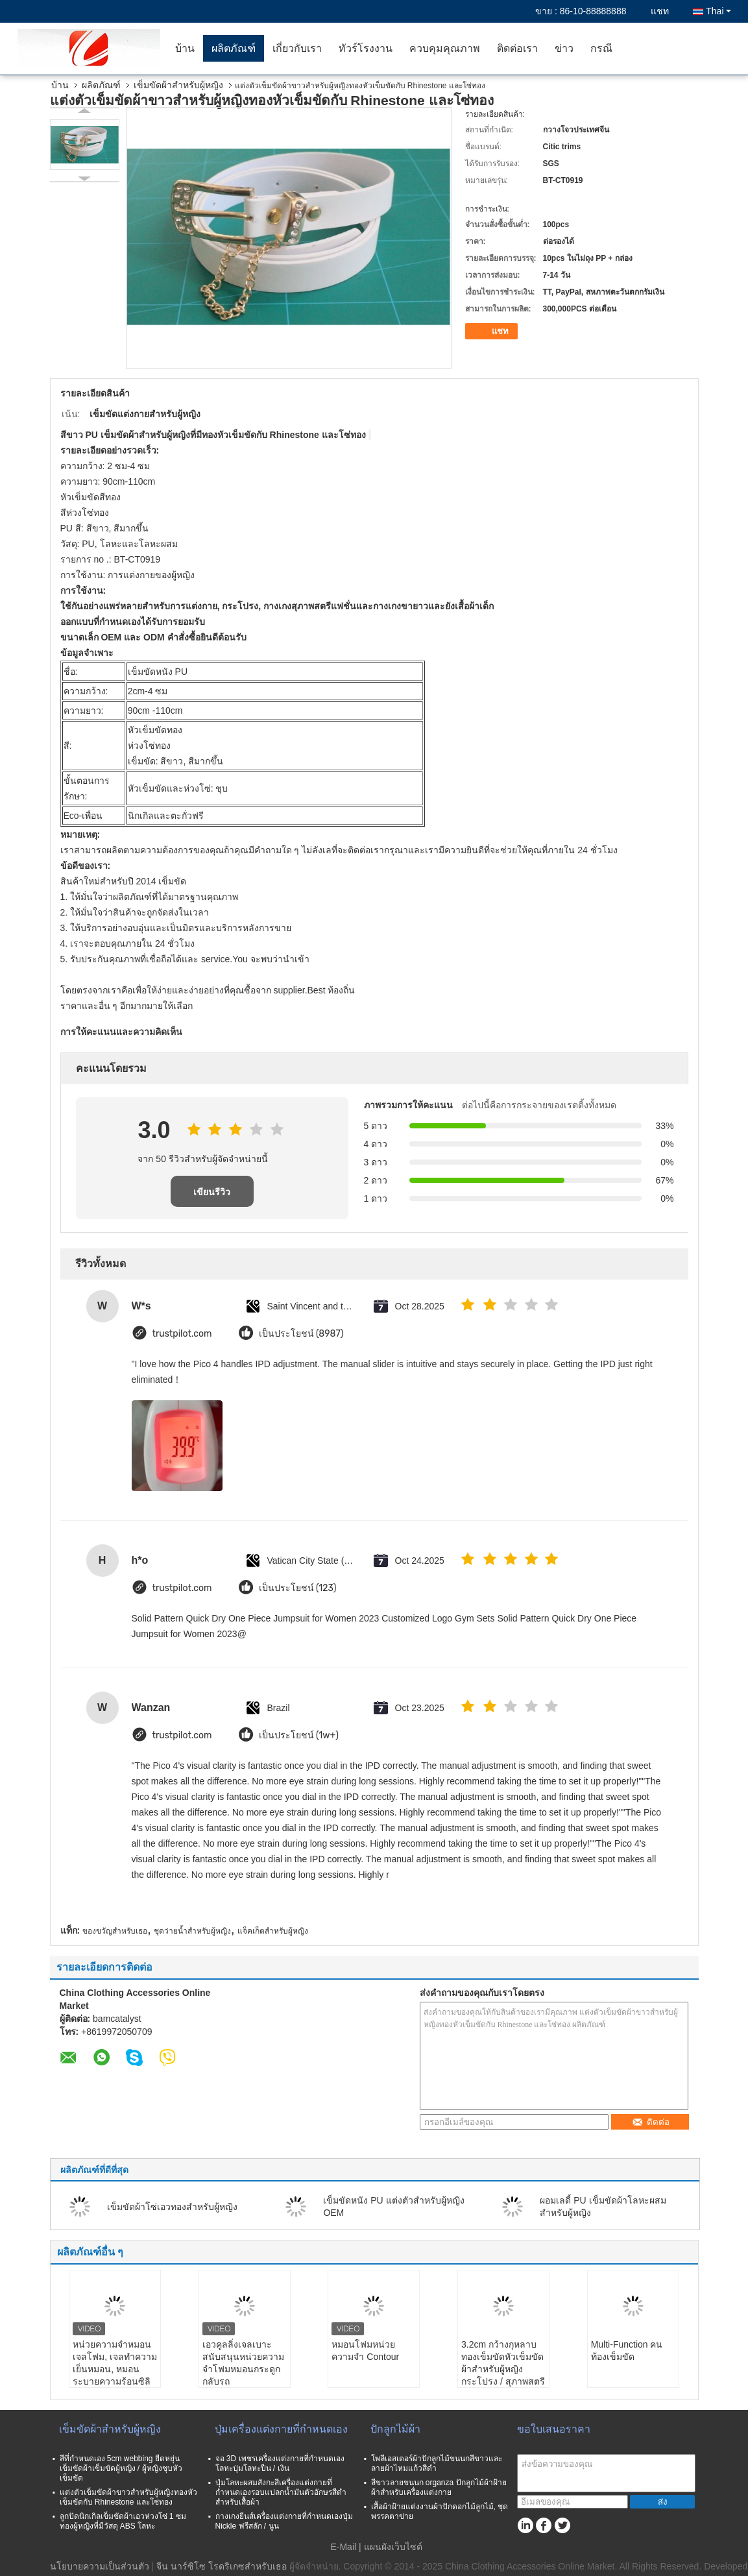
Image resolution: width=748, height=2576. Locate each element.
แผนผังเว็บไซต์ (393, 2547)
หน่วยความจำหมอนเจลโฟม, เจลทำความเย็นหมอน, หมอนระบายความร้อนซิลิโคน (115, 2369)
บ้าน (185, 48)
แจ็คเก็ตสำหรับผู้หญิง (272, 1931)
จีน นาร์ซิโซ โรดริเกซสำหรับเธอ (221, 2566)
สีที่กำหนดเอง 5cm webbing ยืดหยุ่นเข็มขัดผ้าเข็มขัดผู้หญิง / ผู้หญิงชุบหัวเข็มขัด (121, 2468)
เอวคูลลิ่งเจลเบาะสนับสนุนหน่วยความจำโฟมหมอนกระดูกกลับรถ (243, 2363)
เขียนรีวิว (211, 1192)
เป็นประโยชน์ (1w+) (299, 1735)
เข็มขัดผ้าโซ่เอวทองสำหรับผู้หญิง (172, 2207)
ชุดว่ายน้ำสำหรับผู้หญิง (192, 1931)
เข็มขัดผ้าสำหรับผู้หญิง (178, 85)
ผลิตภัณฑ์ (233, 48)
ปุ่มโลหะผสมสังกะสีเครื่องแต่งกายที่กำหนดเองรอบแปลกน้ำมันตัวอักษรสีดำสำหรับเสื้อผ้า (280, 2492)
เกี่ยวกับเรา (297, 48)
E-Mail (343, 2547)
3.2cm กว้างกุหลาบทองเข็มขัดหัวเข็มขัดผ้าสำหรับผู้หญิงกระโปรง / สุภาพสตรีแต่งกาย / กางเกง (503, 2369)
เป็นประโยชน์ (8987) (301, 1333)
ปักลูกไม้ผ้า (395, 2429)
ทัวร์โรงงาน (365, 48)
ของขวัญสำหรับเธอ (114, 1931)
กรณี (601, 48)
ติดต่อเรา (517, 48)
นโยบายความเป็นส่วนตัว (99, 2566)
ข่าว (564, 48)
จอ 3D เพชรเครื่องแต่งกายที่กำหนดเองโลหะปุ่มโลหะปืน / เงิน (279, 2463)
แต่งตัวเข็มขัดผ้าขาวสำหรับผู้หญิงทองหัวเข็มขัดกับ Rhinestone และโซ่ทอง (128, 2497)
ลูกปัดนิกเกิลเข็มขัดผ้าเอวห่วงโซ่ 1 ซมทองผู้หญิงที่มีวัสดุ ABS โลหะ (123, 2521)
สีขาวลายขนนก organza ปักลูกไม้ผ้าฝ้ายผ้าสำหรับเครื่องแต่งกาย (439, 2487)
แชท (660, 11)
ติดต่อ (651, 2122)
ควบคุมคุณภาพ (444, 48)
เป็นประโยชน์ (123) (298, 1588)
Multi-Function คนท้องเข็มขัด (627, 2350)
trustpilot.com (182, 1333)
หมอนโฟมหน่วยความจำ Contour (365, 2350)
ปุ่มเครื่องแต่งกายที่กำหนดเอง (281, 2429)
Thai (718, 11)
